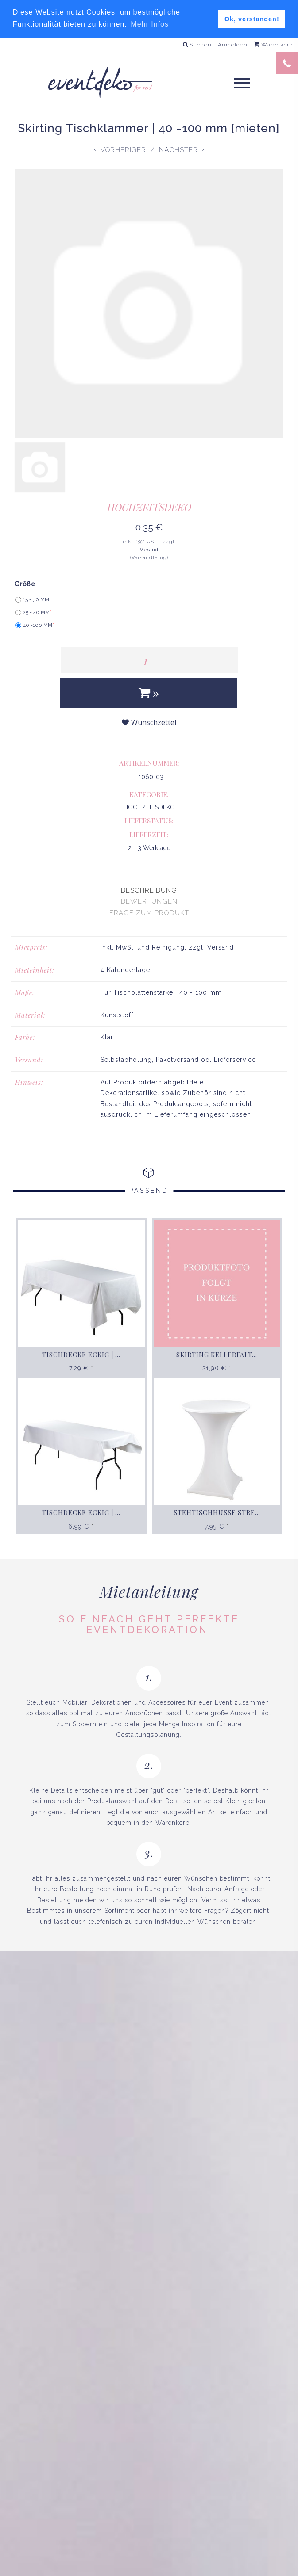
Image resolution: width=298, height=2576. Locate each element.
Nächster (178, 149)
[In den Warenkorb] (148, 692)
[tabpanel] (149, 1030)
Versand (149, 550)
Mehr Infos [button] (150, 24)
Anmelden (233, 45)
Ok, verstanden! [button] (251, 19)
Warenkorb (273, 45)
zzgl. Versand (211, 947)
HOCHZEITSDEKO (149, 506)
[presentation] (149, 890)
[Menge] (149, 660)
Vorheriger (123, 149)
